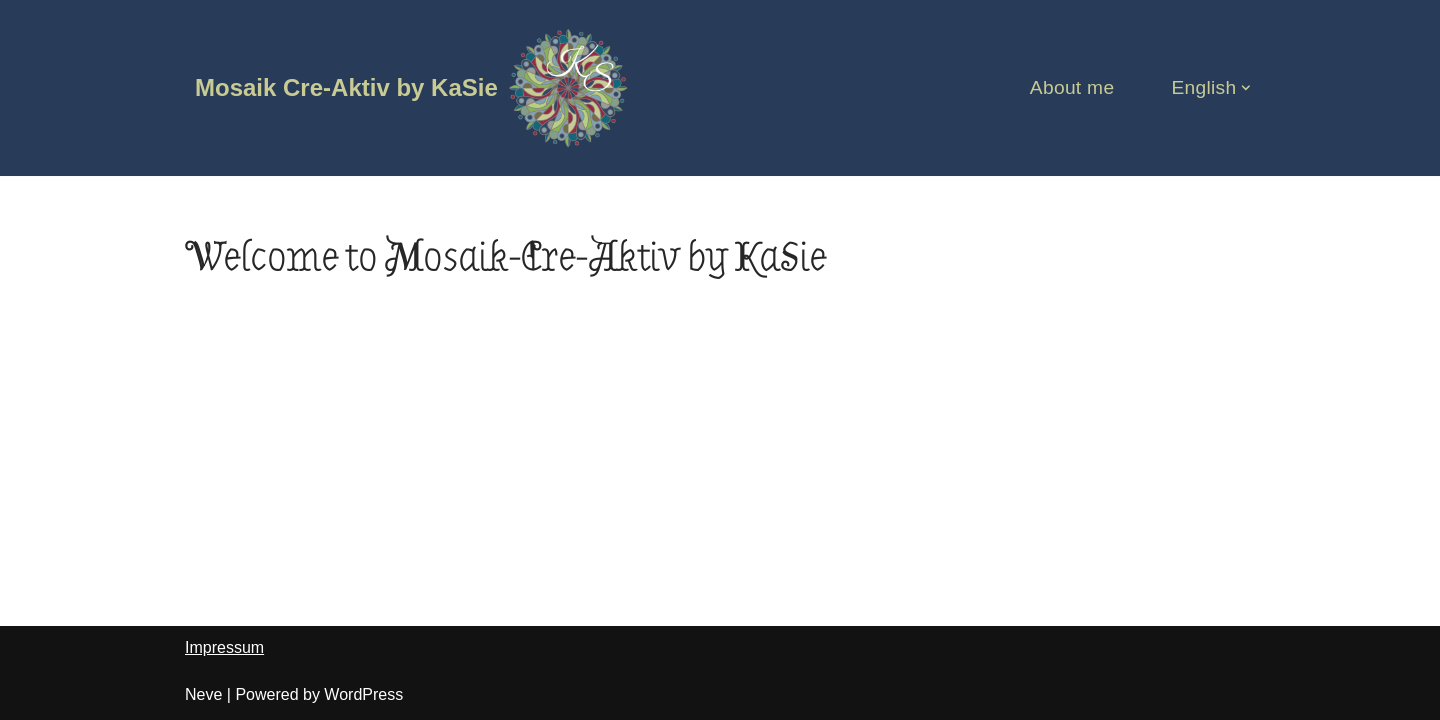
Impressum (224, 647)
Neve (203, 694)
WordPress (363, 694)
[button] (1246, 88)
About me (1072, 87)
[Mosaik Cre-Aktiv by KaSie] (412, 88)
